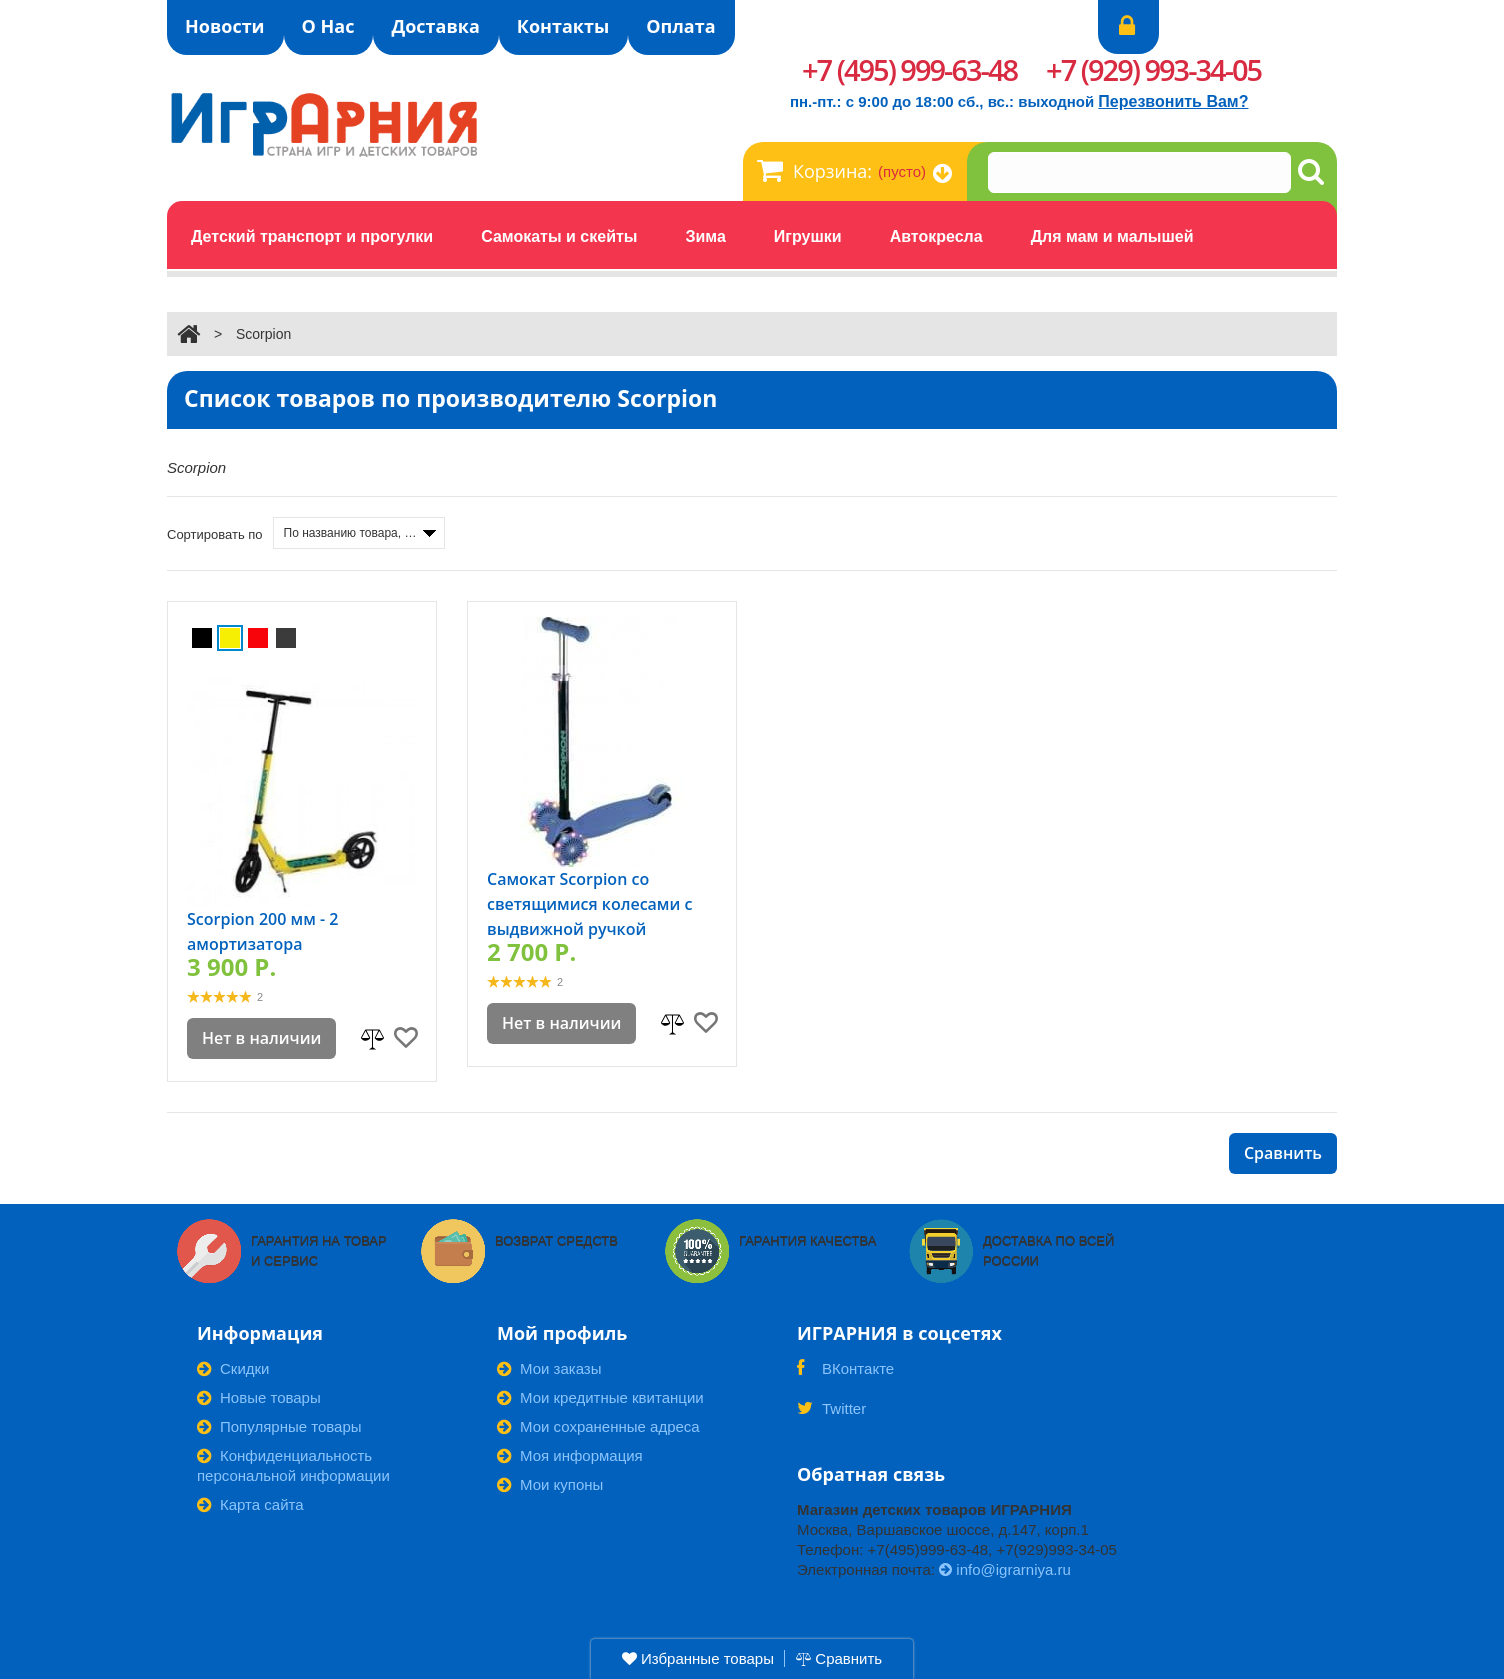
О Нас (328, 26)
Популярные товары (279, 1426)
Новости (225, 26)
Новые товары (259, 1397)
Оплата (680, 26)
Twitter (831, 1415)
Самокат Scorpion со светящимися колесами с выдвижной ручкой (589, 904)
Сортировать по (215, 534)
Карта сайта (250, 1504)
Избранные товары (698, 1658)
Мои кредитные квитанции (600, 1397)
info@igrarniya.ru (1005, 1569)
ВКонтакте (845, 1375)
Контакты (563, 26)
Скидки (233, 1368)
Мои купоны (550, 1484)
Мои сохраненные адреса (598, 1426)
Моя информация (570, 1455)
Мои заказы (549, 1368)
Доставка (435, 26)
